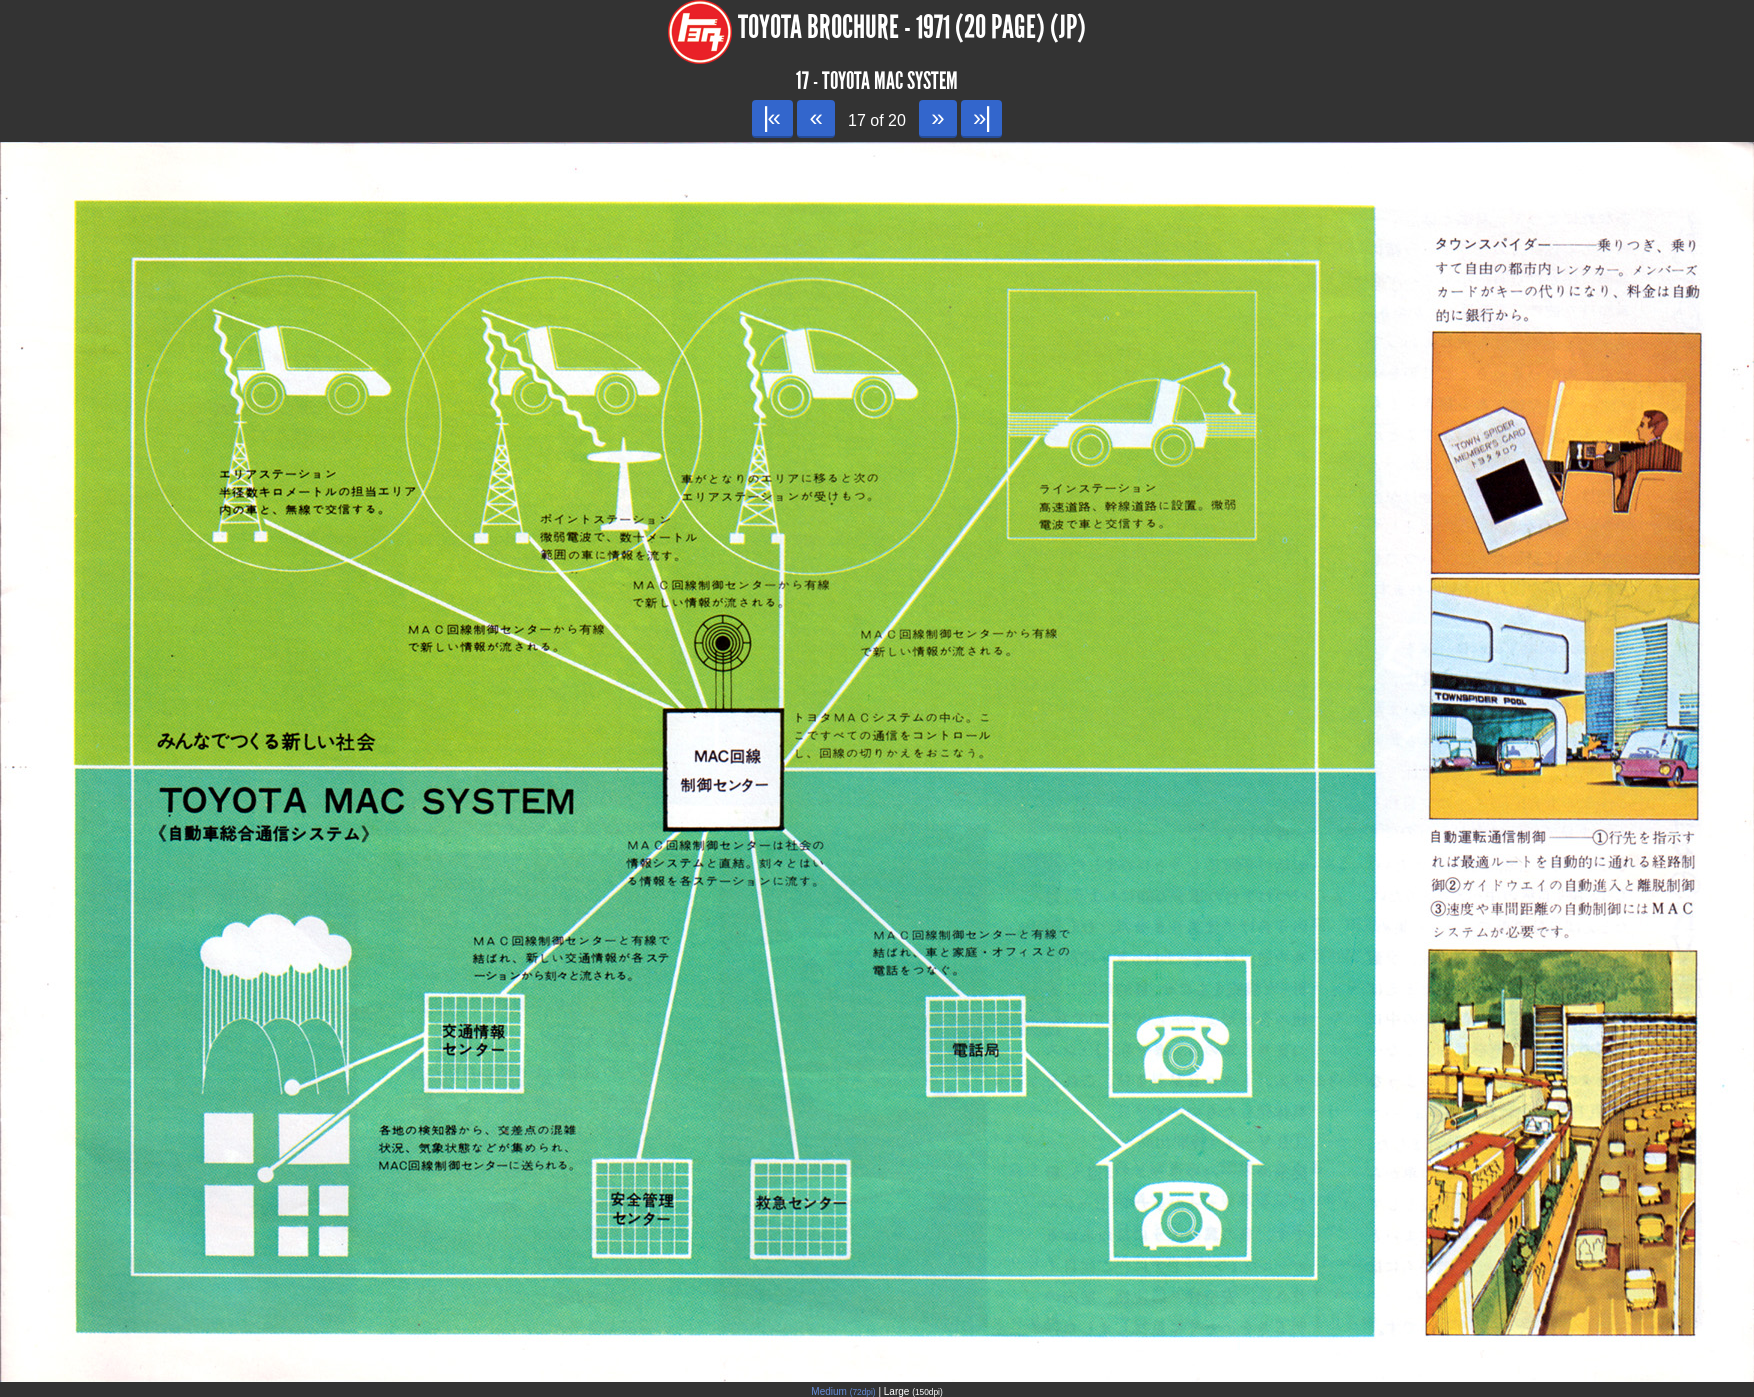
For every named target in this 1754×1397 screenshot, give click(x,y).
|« (772, 117)
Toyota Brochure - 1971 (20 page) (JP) (912, 27)
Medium (843, 1391)
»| (981, 117)
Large (913, 1391)
